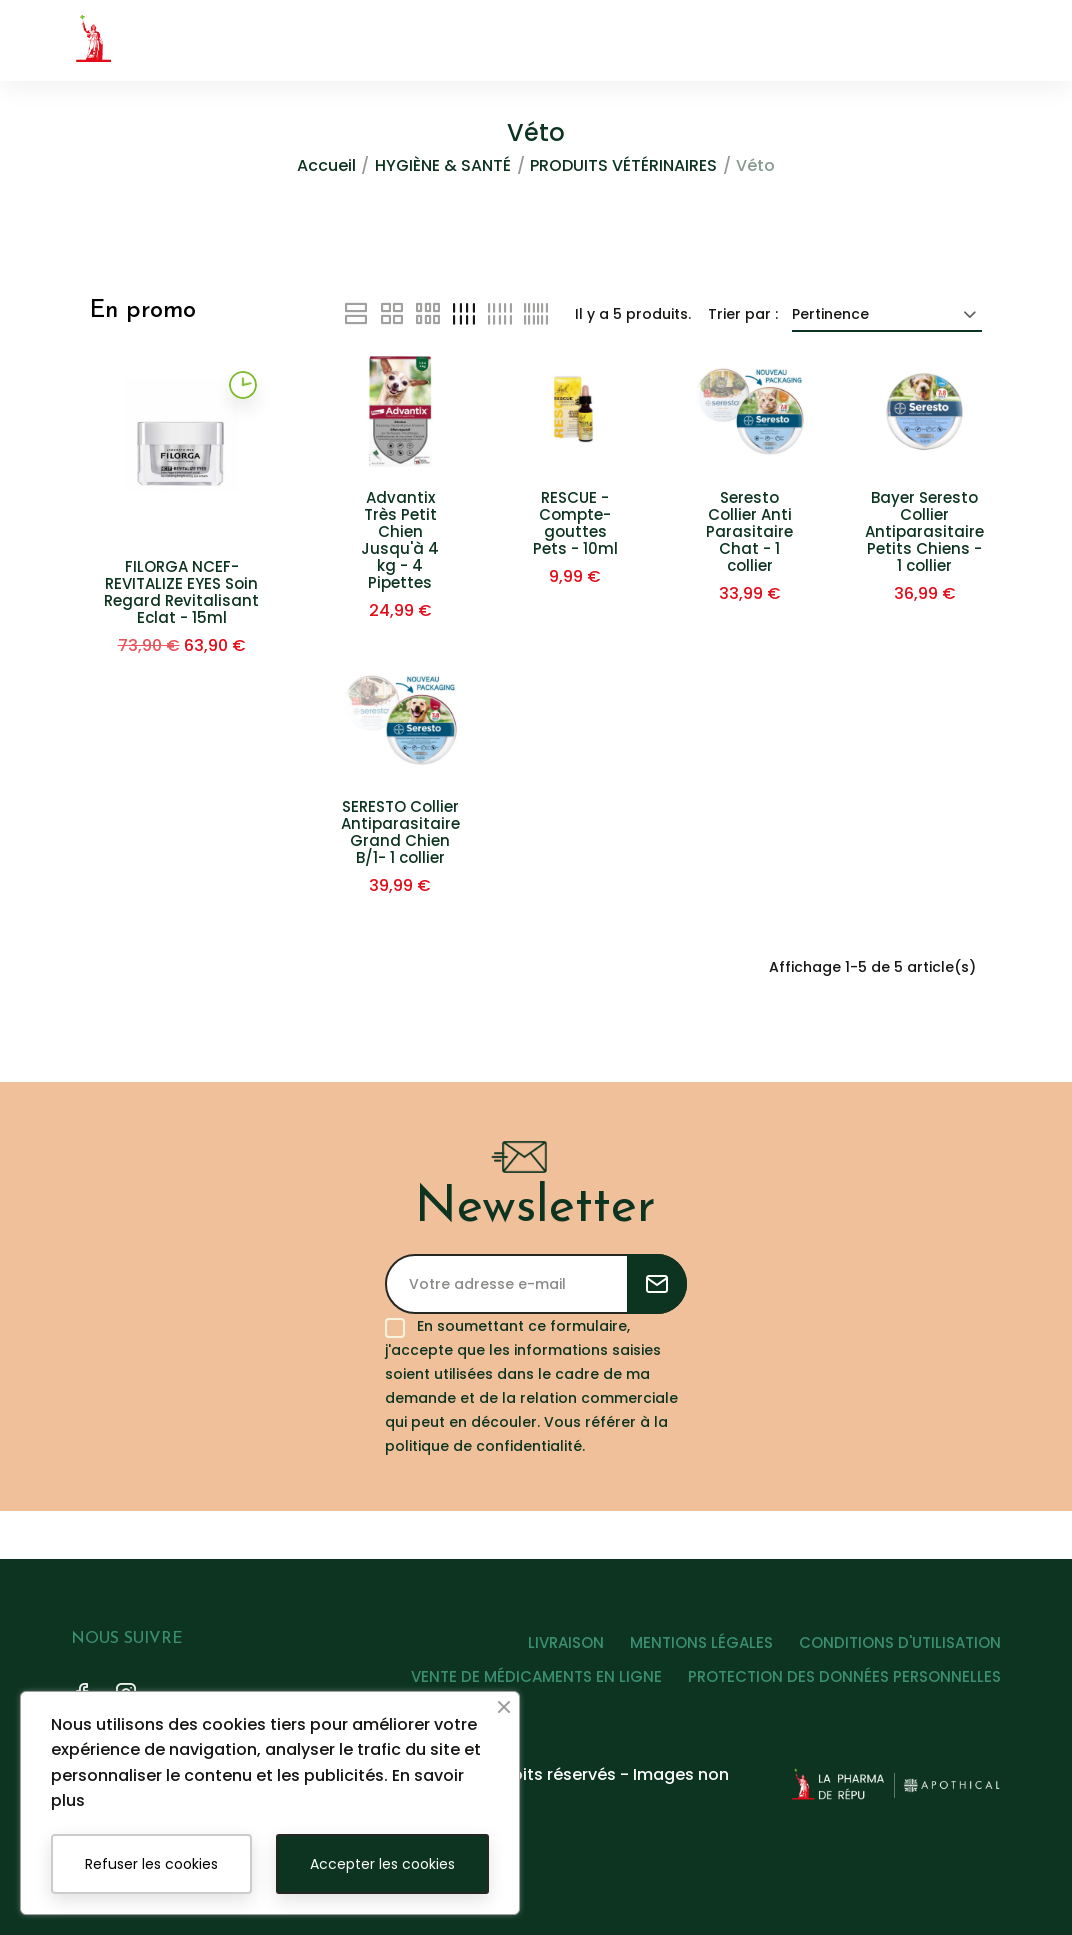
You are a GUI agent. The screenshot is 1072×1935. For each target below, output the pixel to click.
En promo (143, 311)
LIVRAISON (550, 1649)
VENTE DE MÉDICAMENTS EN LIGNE (528, 1683)
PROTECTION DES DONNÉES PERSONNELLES (844, 1683)
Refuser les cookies (151, 1864)
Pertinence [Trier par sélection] (887, 314)
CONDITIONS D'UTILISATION (900, 1649)
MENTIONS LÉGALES (693, 1649)
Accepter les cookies (382, 1864)
